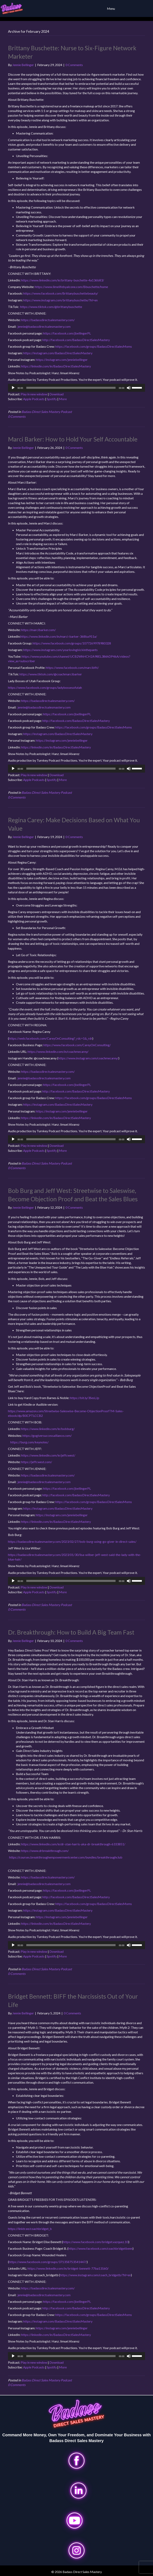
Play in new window (34, 394)
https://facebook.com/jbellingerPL (67, 333)
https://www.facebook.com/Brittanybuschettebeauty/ (60, 293)
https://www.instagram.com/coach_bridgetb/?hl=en (95, 2275)
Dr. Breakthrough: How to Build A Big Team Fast (71, 1632)
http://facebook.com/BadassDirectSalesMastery (76, 340)
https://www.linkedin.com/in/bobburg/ (48, 1429)
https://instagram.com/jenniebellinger (62, 359)
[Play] (13, 388)
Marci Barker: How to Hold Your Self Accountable (72, 439)
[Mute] (129, 388)
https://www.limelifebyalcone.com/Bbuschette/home (71, 287)
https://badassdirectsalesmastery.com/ (48, 320)
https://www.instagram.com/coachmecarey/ (88, 1058)
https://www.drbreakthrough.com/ (45, 1851)
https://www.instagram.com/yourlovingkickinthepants (60, 650)
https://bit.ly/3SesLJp (84, 1398)
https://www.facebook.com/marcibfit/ (72, 667)
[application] (76, 388)
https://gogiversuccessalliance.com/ (47, 1435)
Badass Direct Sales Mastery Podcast (47, 412)
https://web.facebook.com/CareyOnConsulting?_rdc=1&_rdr (50, 1038)
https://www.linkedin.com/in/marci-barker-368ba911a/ (59, 636)
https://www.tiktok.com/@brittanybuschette (51, 307)
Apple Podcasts (34, 399)
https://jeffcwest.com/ (36, 1462)
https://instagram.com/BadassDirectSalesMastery (57, 353)
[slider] (71, 388)
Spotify (52, 399)
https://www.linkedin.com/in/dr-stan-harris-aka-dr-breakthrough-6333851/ (73, 1844)
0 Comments (74, 65)
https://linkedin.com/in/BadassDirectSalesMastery (56, 366)
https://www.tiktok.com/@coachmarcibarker (51, 674)
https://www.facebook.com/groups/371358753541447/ (48, 2262)
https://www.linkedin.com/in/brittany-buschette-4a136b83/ (62, 280)
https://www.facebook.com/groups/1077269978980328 (72, 643)
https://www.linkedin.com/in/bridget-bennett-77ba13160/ (68, 2268)
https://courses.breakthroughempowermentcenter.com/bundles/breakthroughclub (65, 1857)
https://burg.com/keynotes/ (29, 1442)
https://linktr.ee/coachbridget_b (30, 2229)
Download (56, 394)
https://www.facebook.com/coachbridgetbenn (100, 2248)
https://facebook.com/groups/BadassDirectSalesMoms (93, 346)
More (63, 399)
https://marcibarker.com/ (38, 630)
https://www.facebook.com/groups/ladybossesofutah (45, 687)
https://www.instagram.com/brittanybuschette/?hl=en (60, 300)
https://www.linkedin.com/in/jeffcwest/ (48, 1455)
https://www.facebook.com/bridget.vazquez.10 (95, 2242)
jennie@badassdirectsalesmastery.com (44, 326)
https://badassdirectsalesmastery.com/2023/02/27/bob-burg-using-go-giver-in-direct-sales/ (72, 1541)
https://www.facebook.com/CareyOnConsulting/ (77, 1045)
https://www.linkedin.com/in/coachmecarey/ (58, 1051)
